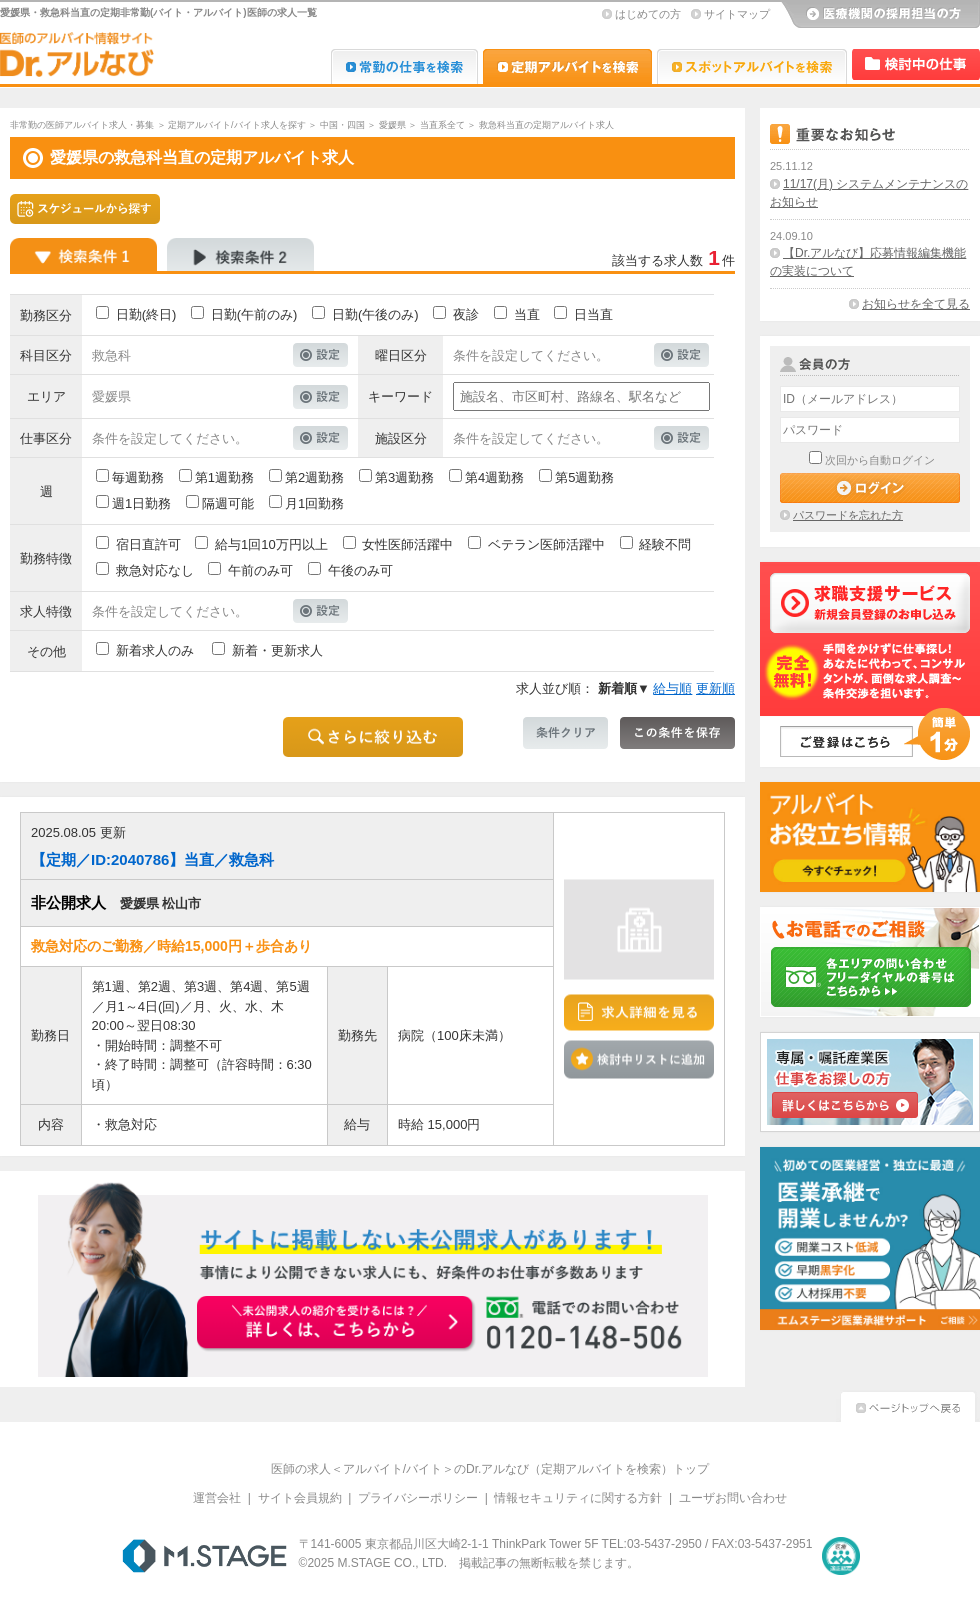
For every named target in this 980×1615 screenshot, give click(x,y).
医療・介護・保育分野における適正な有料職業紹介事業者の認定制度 (841, 1556)
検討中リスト (916, 64)
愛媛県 (392, 125)
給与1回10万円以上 (271, 544)
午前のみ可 (260, 570)
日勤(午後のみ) (375, 314)
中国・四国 (342, 125)
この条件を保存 (677, 733)
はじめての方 (648, 14)
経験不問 (665, 544)
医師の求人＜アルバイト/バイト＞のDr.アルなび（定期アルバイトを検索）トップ (490, 1469)
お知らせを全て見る (916, 304)
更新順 (715, 688)
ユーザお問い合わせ (733, 1498)
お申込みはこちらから (336, 1324)
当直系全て (442, 125)
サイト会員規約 (300, 1498)
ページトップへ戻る (908, 1404)
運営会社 (217, 1498)
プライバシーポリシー (418, 1498)
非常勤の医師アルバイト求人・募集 (82, 125)
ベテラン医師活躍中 (546, 544)
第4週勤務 (494, 477)
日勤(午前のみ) (254, 314)
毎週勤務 (138, 477)
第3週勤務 (404, 477)
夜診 (466, 314)
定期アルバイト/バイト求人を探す (237, 125)
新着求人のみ (155, 650)
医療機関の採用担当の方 (880, 15)
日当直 (593, 314)
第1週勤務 (224, 477)
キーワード (400, 396)
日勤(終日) (146, 314)
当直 (527, 314)
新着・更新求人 (277, 650)
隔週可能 (228, 503)
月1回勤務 (314, 503)
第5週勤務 (584, 477)
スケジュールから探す (85, 209)
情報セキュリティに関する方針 (578, 1498)
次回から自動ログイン (880, 460)
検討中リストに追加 (639, 1059)
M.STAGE (204, 1556)
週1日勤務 (141, 503)
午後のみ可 (360, 570)
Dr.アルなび (567, 66)
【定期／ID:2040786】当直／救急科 (152, 859)
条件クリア (565, 733)
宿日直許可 (148, 544)
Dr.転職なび (404, 66)
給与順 (672, 688)
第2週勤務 (314, 477)
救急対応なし (155, 570)
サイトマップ (737, 14)
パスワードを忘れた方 (848, 515)
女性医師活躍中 (407, 544)
